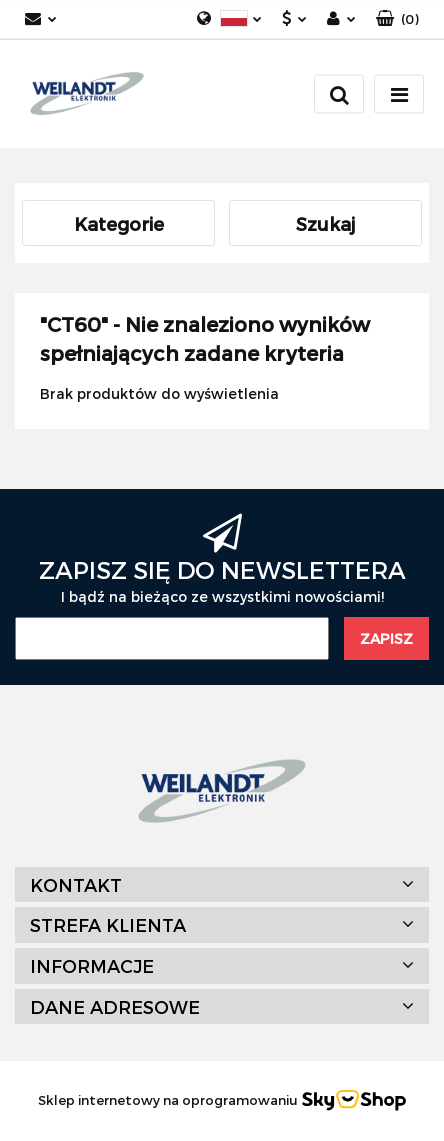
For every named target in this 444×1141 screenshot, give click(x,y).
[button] (397, 19)
